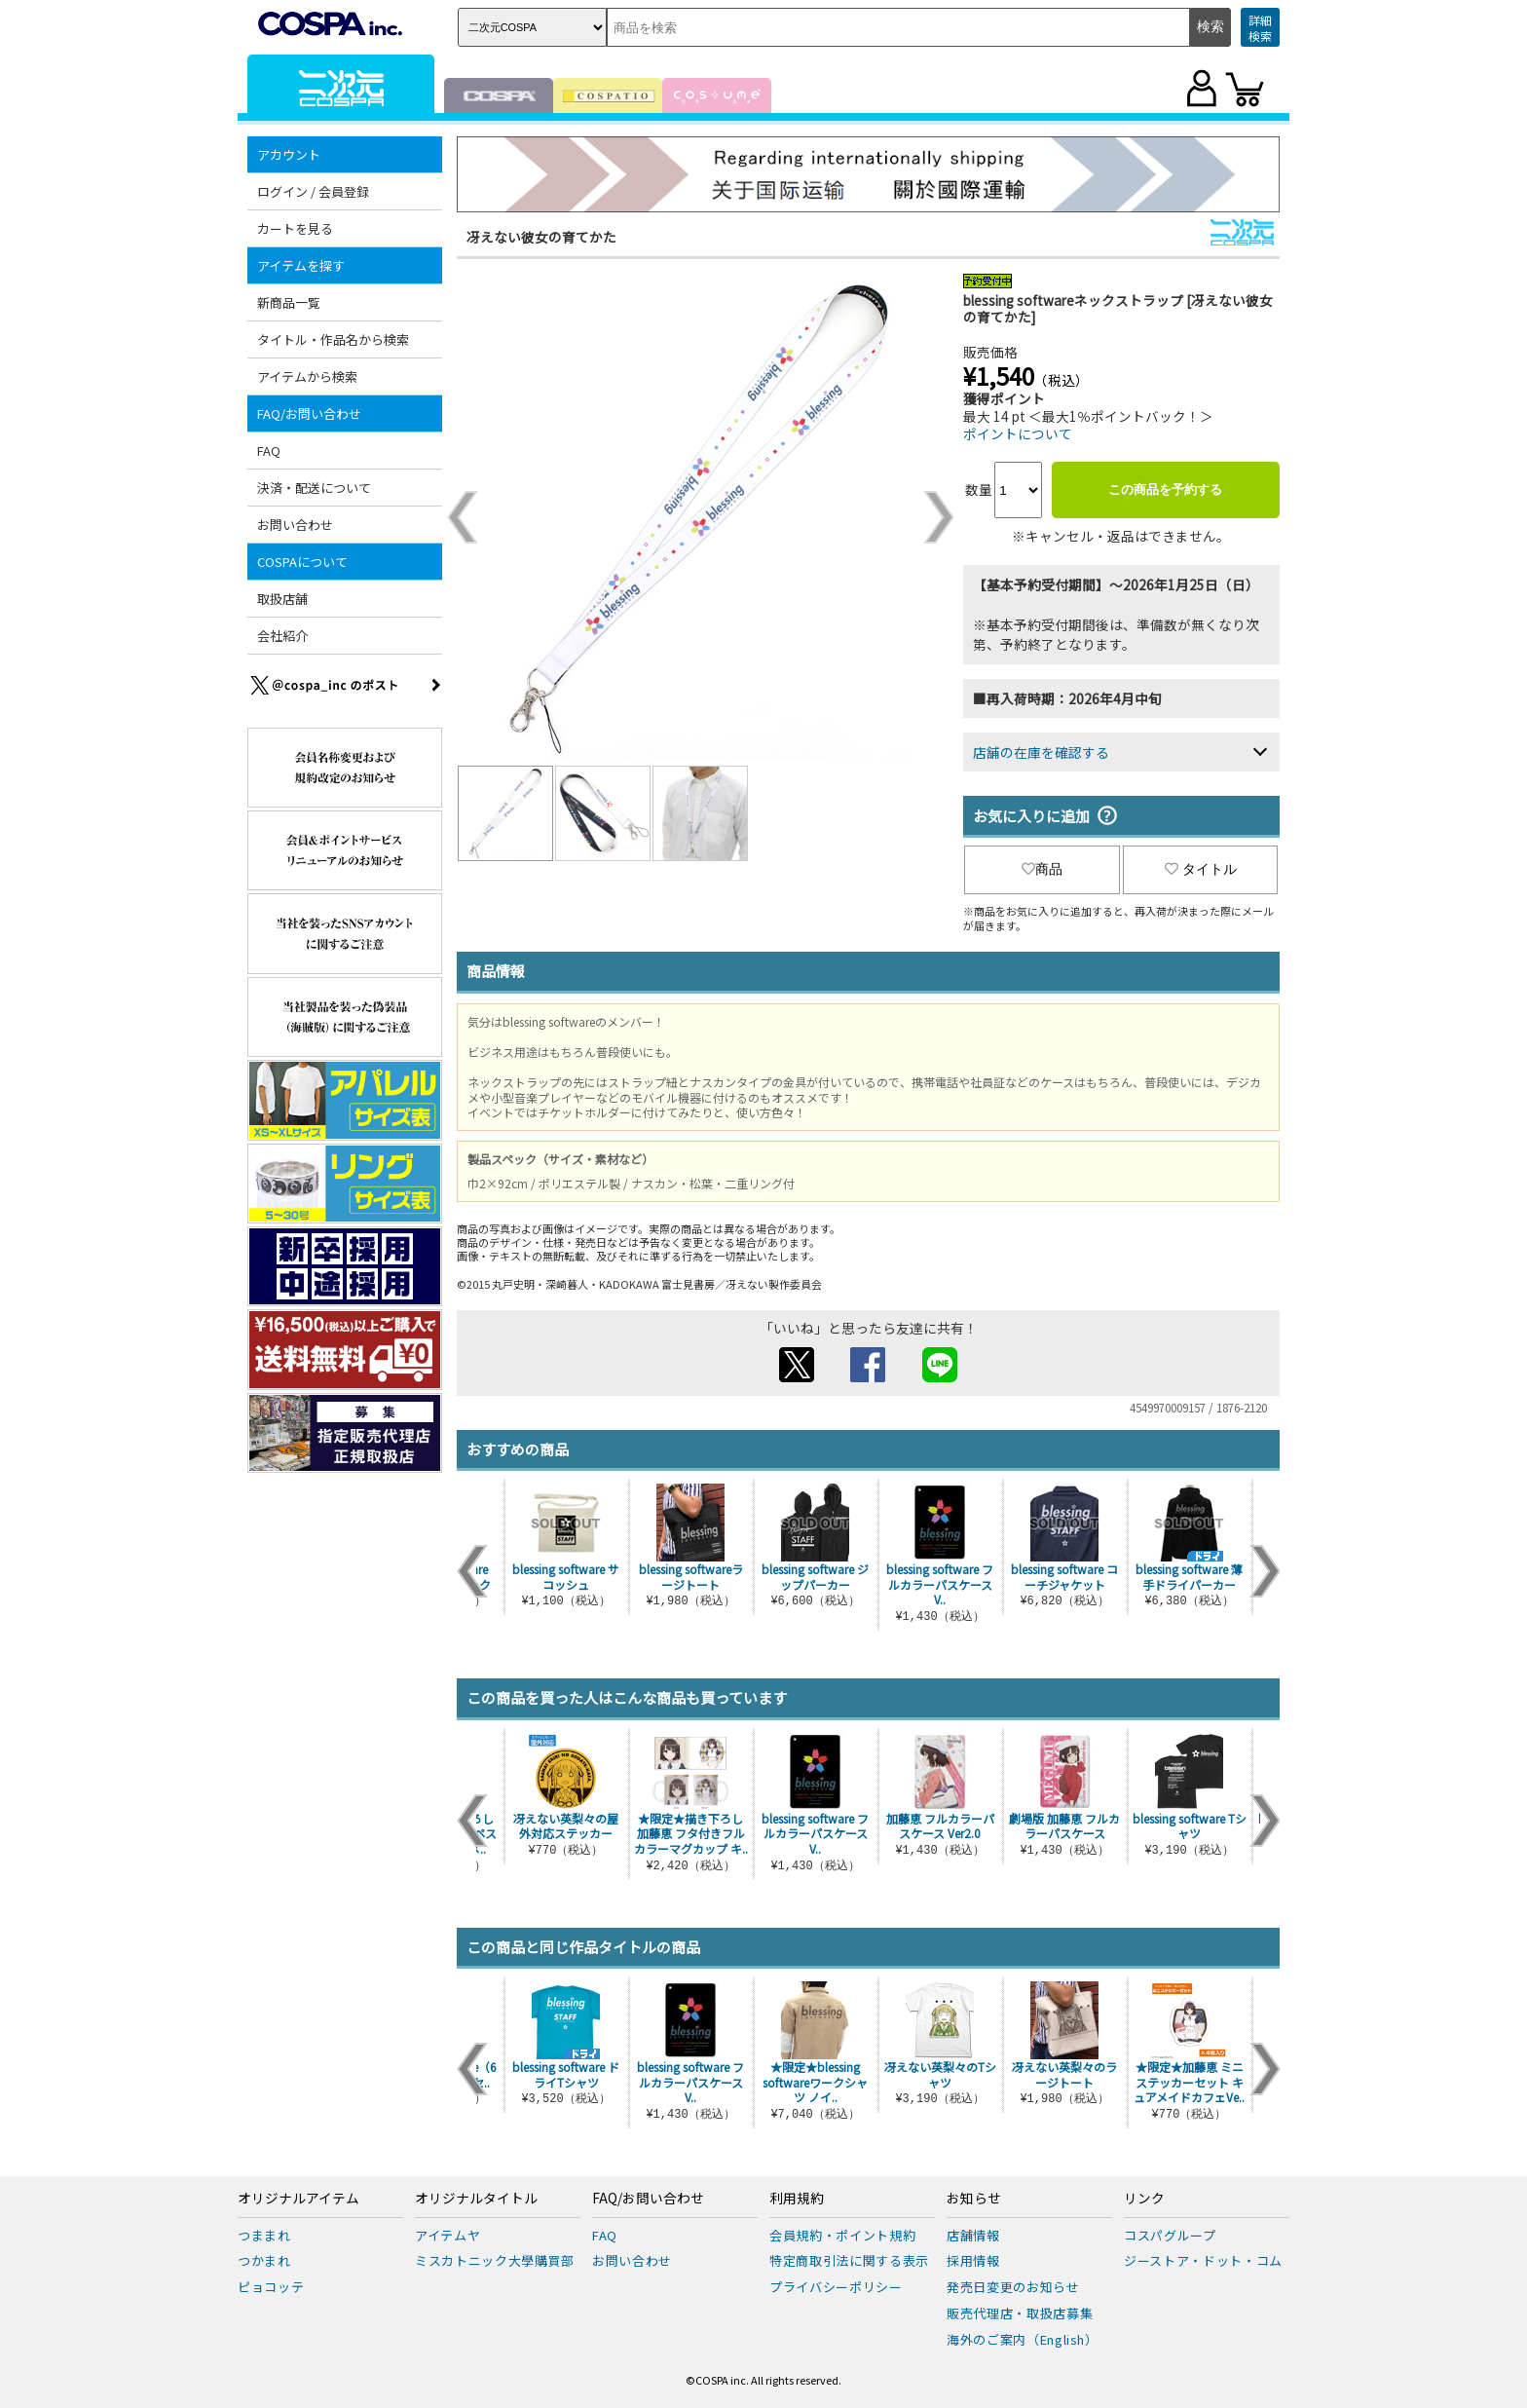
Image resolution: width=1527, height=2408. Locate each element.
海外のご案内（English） (1023, 2339)
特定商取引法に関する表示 (849, 2260)
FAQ (268, 450)
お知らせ (974, 2198)
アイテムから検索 (307, 376)
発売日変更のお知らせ (1013, 2286)
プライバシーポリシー (836, 2286)
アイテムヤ (447, 2235)
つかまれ (264, 2260)
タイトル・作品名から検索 (333, 339)
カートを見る (295, 228)
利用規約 (796, 2198)
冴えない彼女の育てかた (541, 236)
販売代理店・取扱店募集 (1020, 2313)
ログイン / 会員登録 (313, 191)
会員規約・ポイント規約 (842, 2235)
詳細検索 (1260, 28)
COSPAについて (302, 561)
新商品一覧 (288, 302)
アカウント (288, 154)
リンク (1144, 2198)
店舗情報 (973, 2235)
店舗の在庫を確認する (1041, 752)
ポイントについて (1017, 433)
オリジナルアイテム (298, 2198)
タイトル (1201, 869)
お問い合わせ (295, 524)
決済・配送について (314, 487)
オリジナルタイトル (476, 2198)
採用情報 (973, 2260)
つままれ (264, 2235)
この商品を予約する (1165, 489)
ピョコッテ (271, 2286)
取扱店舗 (282, 598)
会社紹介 (282, 635)
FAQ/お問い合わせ (309, 413)
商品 (1042, 869)
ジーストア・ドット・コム (1203, 2260)
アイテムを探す (301, 265)
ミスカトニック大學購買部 (495, 2260)
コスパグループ (1170, 2235)
